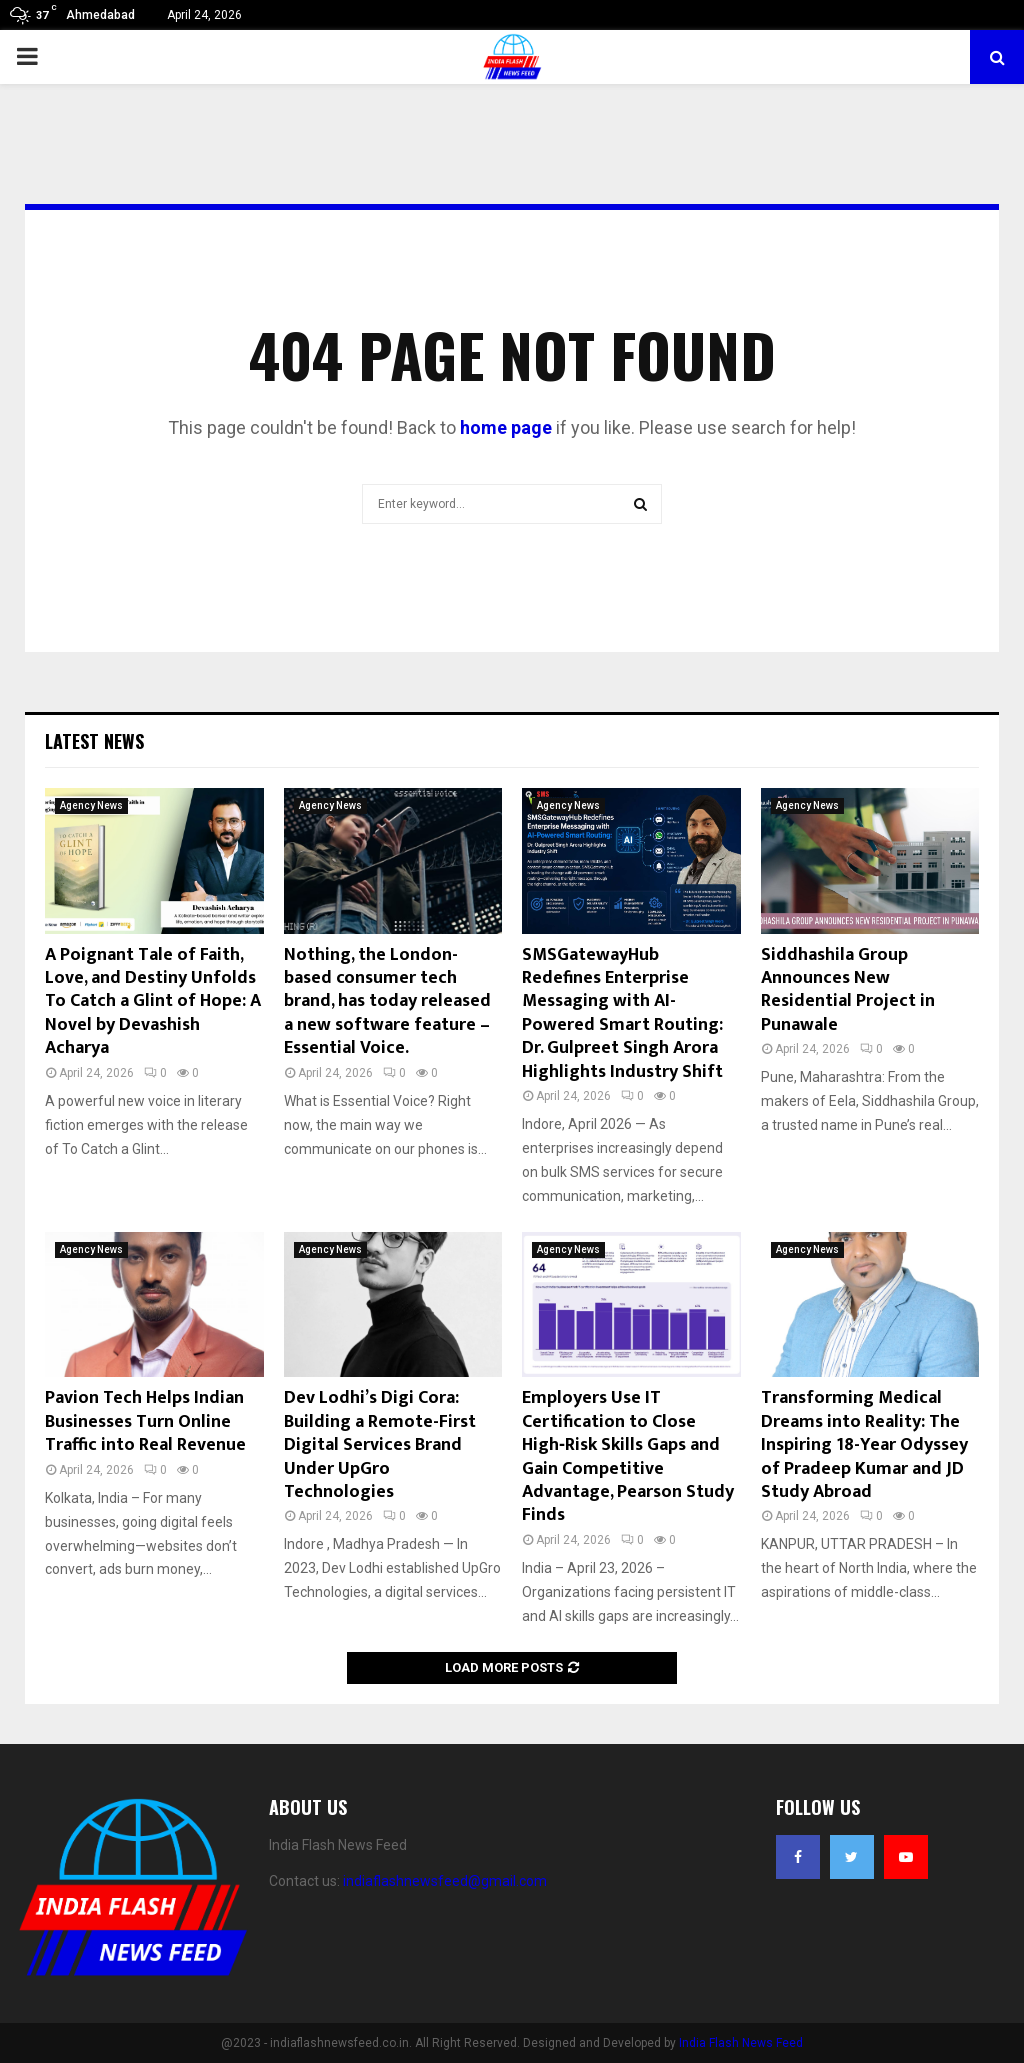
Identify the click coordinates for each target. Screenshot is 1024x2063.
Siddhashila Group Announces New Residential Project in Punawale (848, 990)
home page (506, 427)
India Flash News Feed (741, 2043)
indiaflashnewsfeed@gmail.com (445, 1881)
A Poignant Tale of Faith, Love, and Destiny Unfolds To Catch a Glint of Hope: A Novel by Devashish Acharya (153, 1002)
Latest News (94, 741)
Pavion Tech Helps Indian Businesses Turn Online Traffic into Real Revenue (145, 1421)
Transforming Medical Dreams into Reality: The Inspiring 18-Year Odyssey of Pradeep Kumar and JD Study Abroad (864, 1445)
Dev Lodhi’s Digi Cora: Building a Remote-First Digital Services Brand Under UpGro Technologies (380, 1445)
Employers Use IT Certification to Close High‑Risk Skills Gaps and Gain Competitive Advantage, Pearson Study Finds (628, 1456)
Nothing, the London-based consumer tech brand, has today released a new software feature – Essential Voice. (387, 1002)
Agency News (91, 805)
